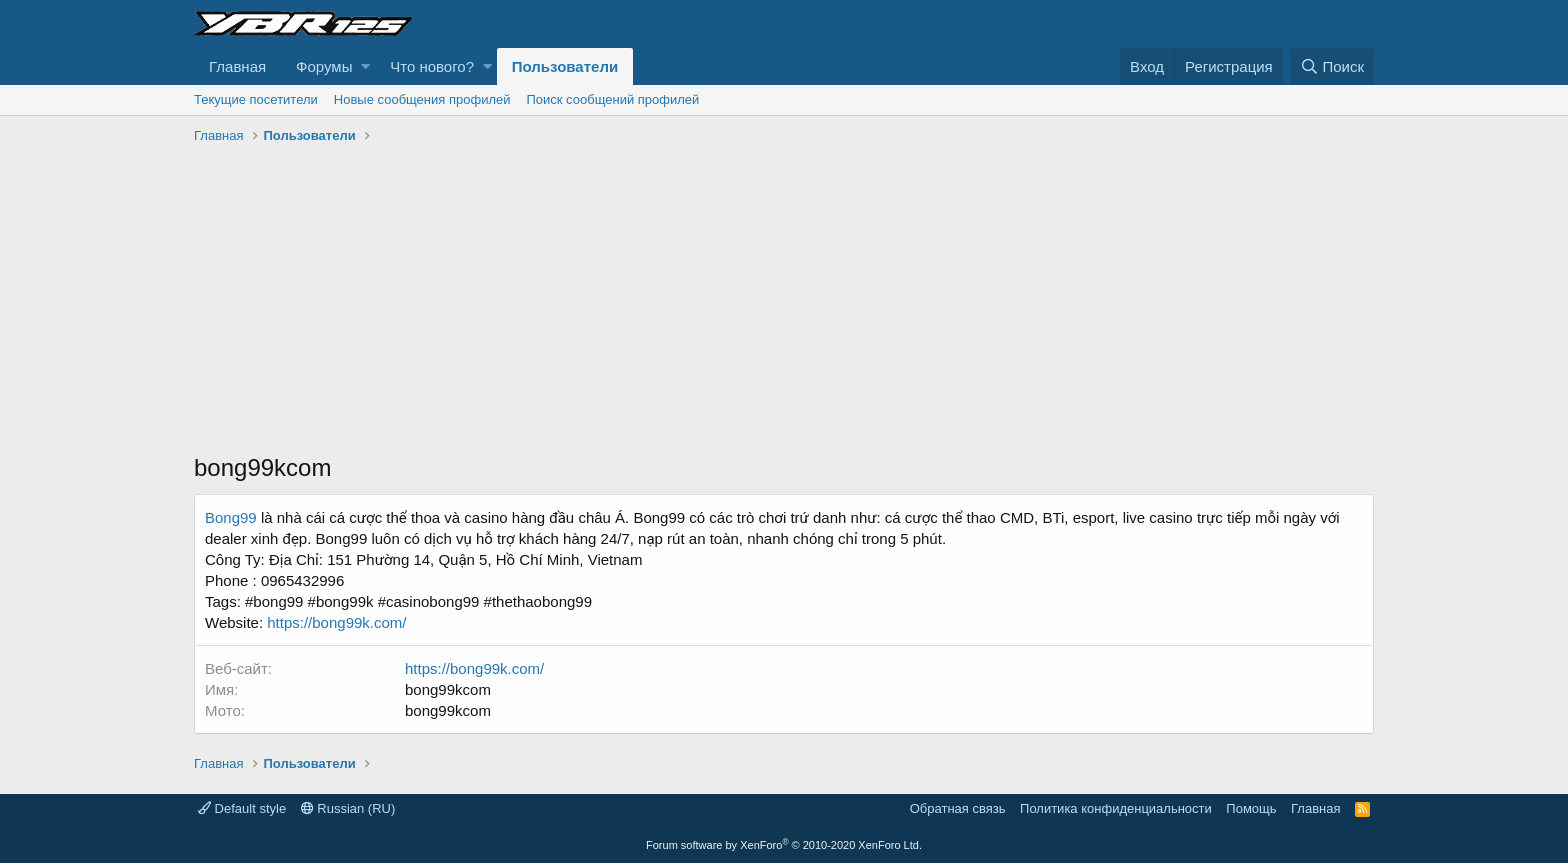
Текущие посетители (256, 99)
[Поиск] (1332, 66)
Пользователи (565, 66)
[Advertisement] (784, 301)
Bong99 (233, 517)
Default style (242, 808)
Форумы (324, 66)
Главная (237, 66)
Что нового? (432, 66)
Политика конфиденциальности (1116, 808)
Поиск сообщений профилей (612, 99)
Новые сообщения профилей (422, 99)
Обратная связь (958, 808)
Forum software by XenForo (784, 845)
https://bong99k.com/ (336, 622)
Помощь (1251, 808)
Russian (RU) (348, 808)
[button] (365, 66)
